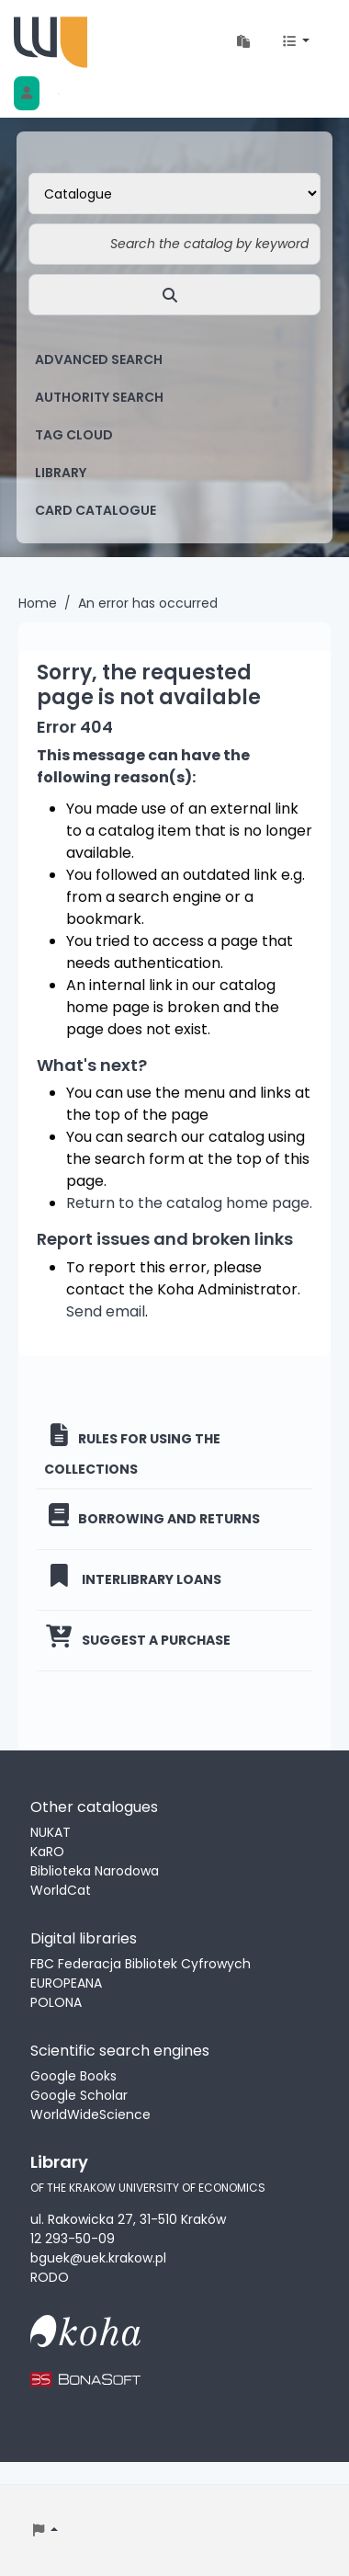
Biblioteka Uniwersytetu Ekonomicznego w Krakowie (50, 41)
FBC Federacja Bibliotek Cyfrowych (140, 1964)
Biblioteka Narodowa (94, 1871)
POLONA (56, 2002)
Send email (105, 1311)
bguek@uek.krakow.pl (98, 2258)
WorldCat (60, 1890)
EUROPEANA (66, 1983)
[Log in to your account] (26, 93)
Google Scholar (79, 2095)
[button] (243, 42)
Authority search (99, 397)
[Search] (174, 294)
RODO (49, 2277)
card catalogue (95, 510)
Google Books (73, 2076)
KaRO (47, 1851)
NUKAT (50, 1832)
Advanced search (99, 359)
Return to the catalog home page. (189, 1203)
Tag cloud (74, 435)
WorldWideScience (90, 2114)
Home (37, 603)
